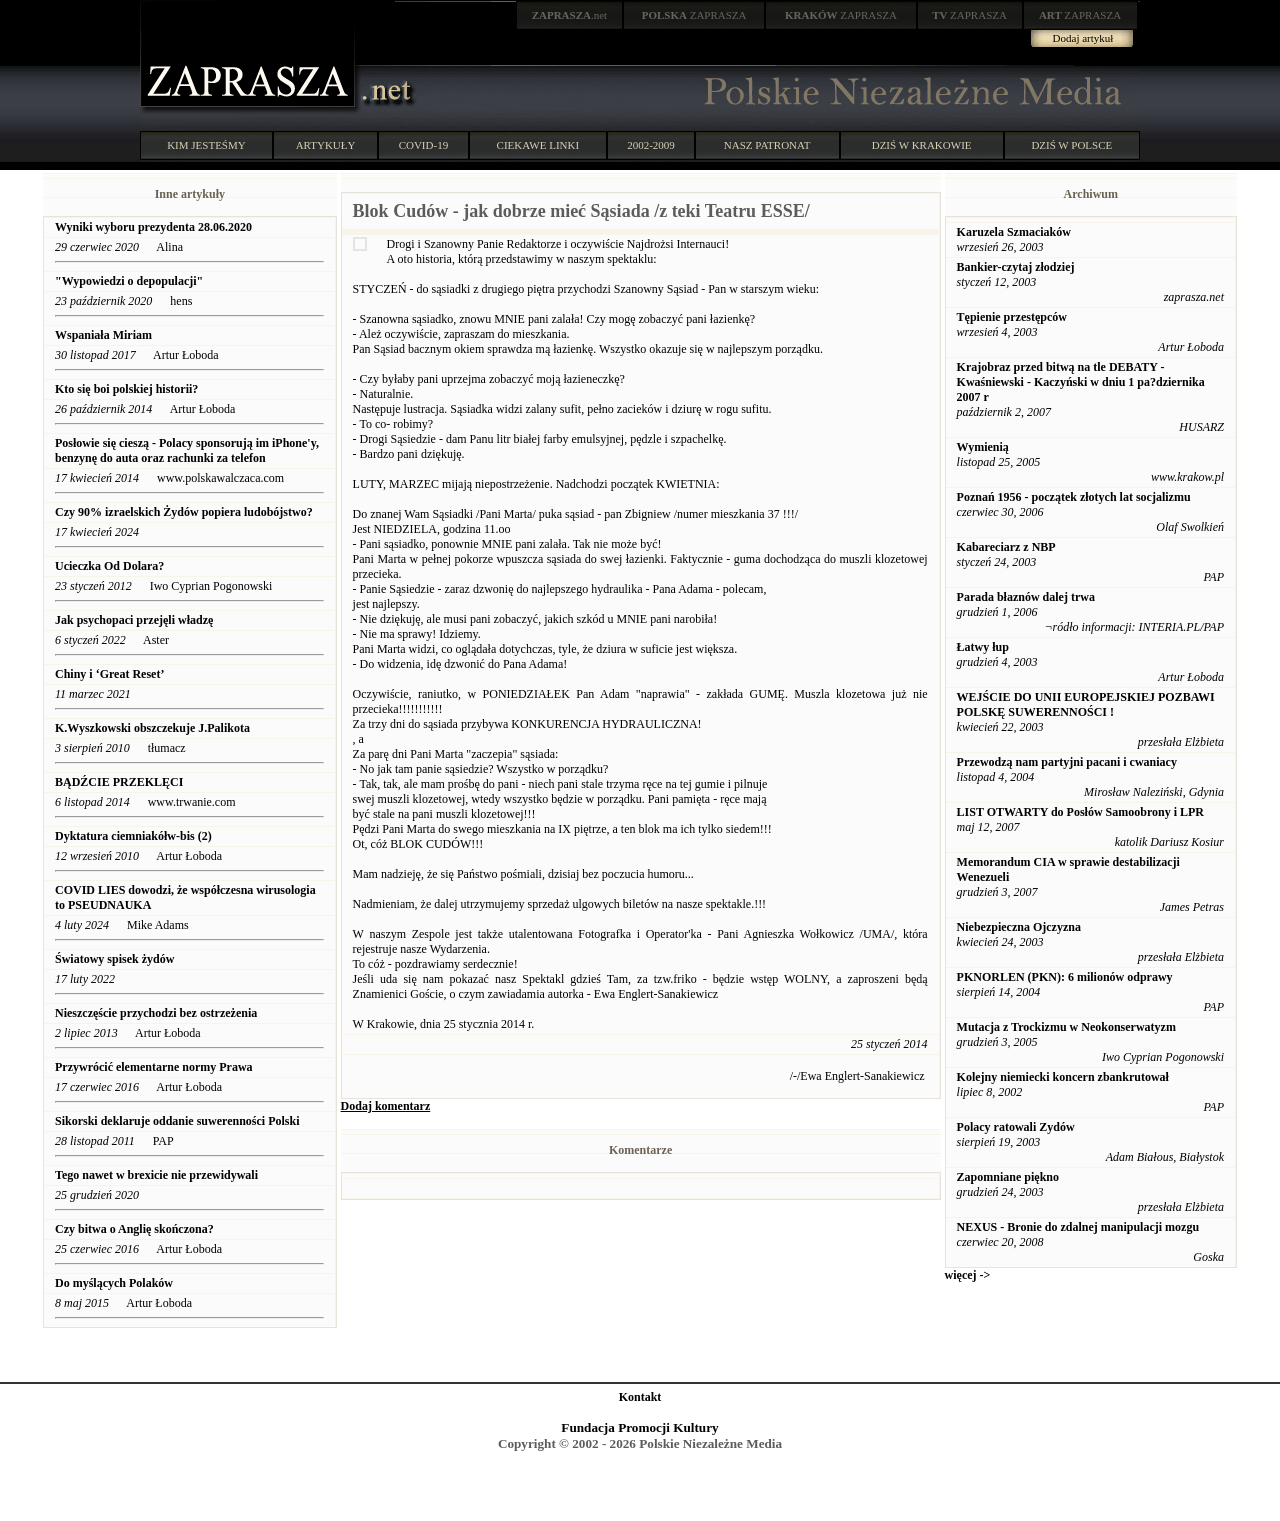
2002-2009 (651, 145)
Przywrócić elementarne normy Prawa (154, 1067)
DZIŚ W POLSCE (1071, 145)
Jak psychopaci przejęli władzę (134, 620)
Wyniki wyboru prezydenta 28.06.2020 (153, 227)
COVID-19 (424, 145)
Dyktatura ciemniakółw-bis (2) (133, 836)
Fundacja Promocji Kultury (639, 1427)
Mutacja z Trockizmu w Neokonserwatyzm (1066, 1027)
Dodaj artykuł (1083, 38)
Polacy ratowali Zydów (1016, 1127)
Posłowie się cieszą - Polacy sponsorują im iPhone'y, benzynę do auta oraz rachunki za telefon (187, 450)
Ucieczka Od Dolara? (109, 566)
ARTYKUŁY (326, 145)
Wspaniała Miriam (103, 335)
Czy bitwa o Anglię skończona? (134, 1229)
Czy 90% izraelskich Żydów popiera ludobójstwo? (184, 512)
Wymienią (983, 447)
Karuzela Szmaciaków (1014, 232)
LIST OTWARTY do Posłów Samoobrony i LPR (1080, 812)
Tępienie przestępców (1012, 317)
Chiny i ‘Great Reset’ (109, 674)
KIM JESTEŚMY (206, 145)
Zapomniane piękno (1008, 1177)
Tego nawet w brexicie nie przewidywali (156, 1175)
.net (570, 15)
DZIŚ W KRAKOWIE (922, 145)
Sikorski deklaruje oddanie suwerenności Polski (177, 1121)
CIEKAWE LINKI (538, 145)
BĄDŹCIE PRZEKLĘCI (119, 782)
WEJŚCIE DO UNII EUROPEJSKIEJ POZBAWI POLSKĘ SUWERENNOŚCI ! (1086, 704)
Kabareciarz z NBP (1006, 547)
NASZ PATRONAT (767, 145)
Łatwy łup (983, 647)
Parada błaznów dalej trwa (1026, 597)
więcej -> (968, 1275)
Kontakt (640, 1397)
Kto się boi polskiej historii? (126, 389)
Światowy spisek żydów (114, 959)
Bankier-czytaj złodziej (1016, 267)
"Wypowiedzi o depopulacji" (129, 281)
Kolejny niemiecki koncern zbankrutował (1063, 1077)
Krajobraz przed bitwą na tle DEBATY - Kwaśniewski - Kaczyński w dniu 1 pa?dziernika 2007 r (1081, 382)
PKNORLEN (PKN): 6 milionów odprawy (1065, 977)
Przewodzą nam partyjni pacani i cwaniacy (1067, 762)
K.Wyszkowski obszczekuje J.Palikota (152, 728)
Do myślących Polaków (114, 1283)
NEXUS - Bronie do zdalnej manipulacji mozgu (1078, 1227)
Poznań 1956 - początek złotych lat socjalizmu (1074, 497)
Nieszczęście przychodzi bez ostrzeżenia (156, 1013)
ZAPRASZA (694, 15)
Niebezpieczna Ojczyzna (1019, 927)
